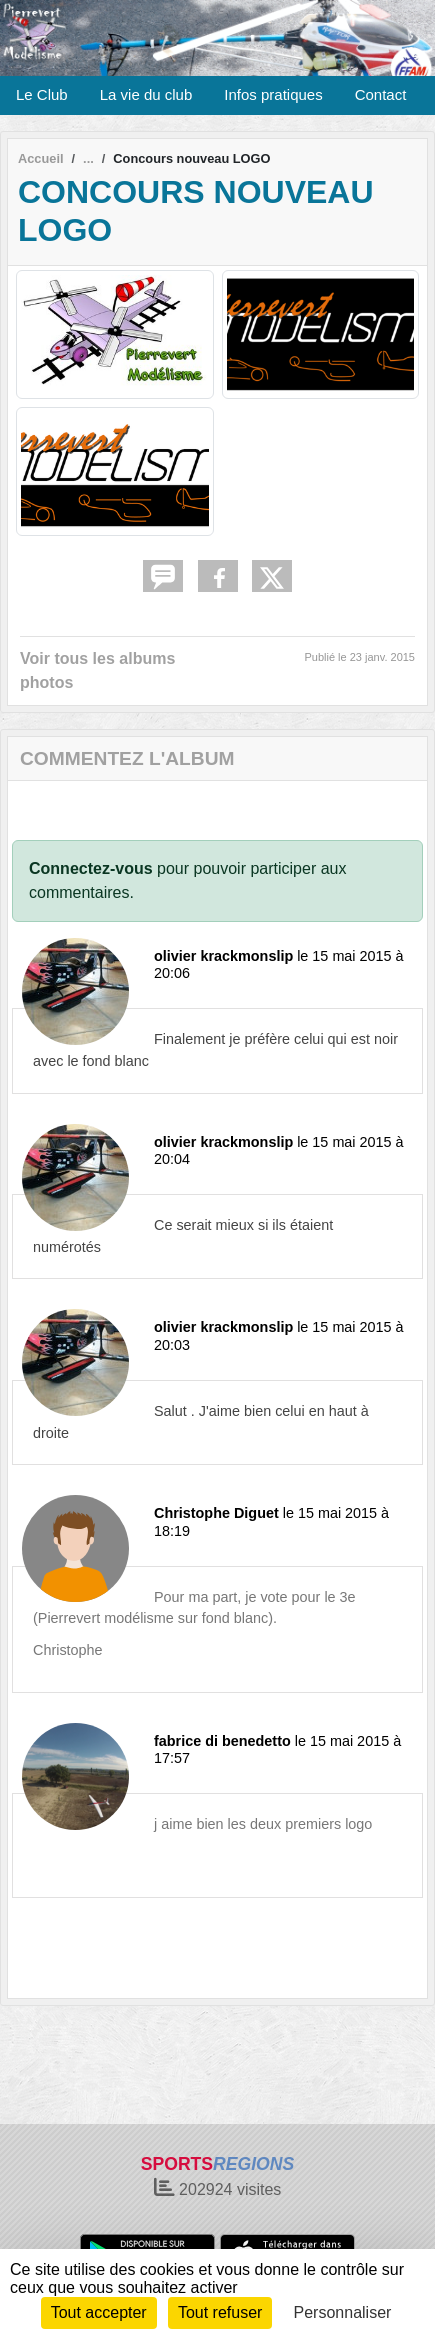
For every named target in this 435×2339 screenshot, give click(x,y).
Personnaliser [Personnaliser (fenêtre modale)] (343, 2312)
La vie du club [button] (146, 94)
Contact (381, 94)
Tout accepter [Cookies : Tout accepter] (99, 2312)
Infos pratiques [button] (273, 94)
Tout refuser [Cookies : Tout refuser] (220, 2312)
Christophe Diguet (216, 1513)
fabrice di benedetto (222, 1741)
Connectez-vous (91, 868)
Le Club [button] (42, 94)
